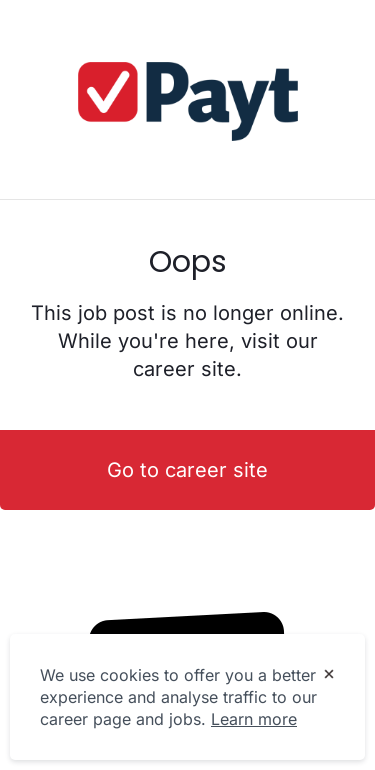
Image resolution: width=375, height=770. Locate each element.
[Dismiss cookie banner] (329, 676)
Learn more (254, 719)
